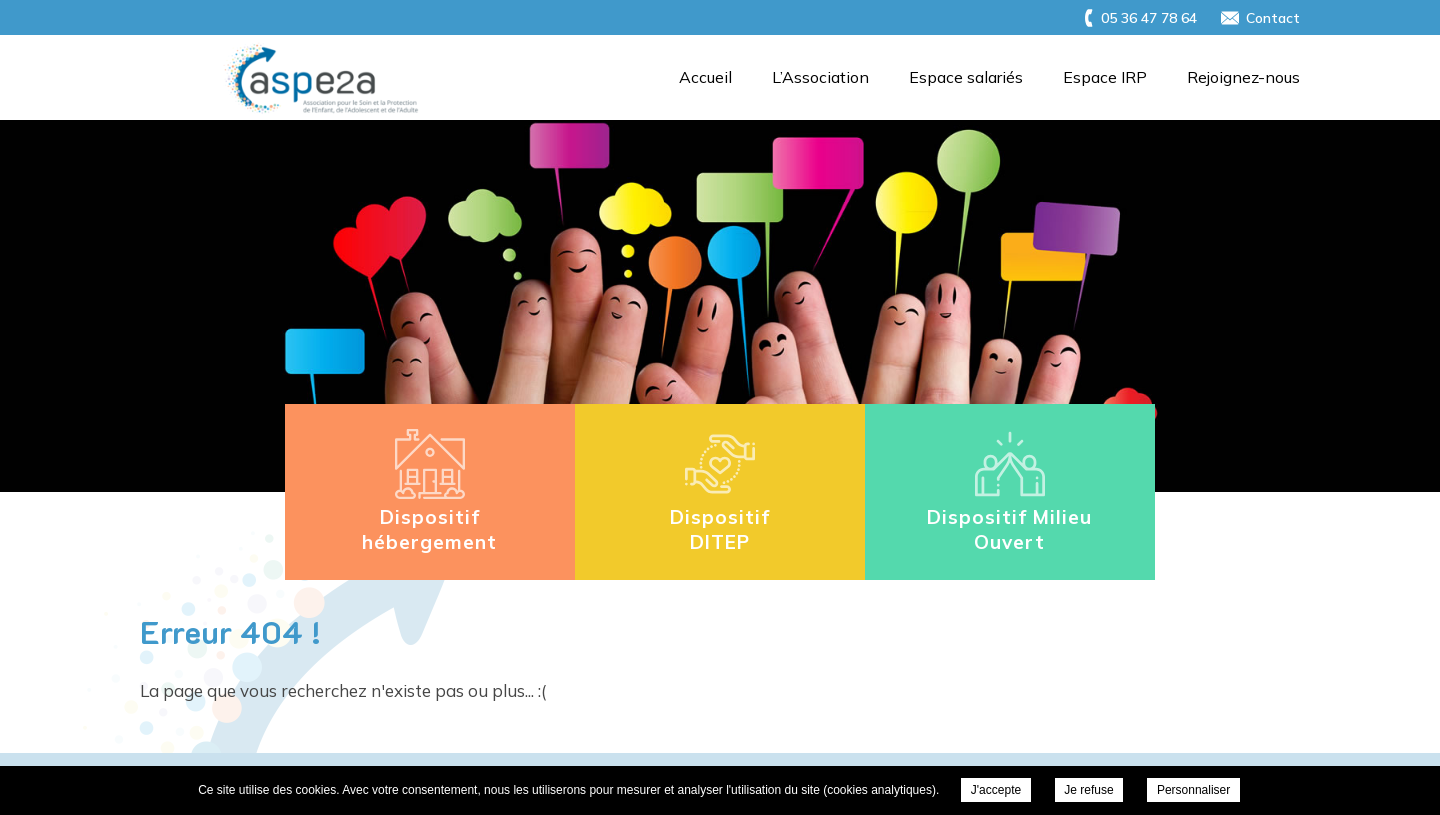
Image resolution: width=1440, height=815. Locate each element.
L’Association (820, 77)
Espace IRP (1105, 77)
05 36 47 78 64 (1149, 18)
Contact (1273, 18)
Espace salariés (966, 77)
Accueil (705, 77)
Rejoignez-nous (1243, 77)
